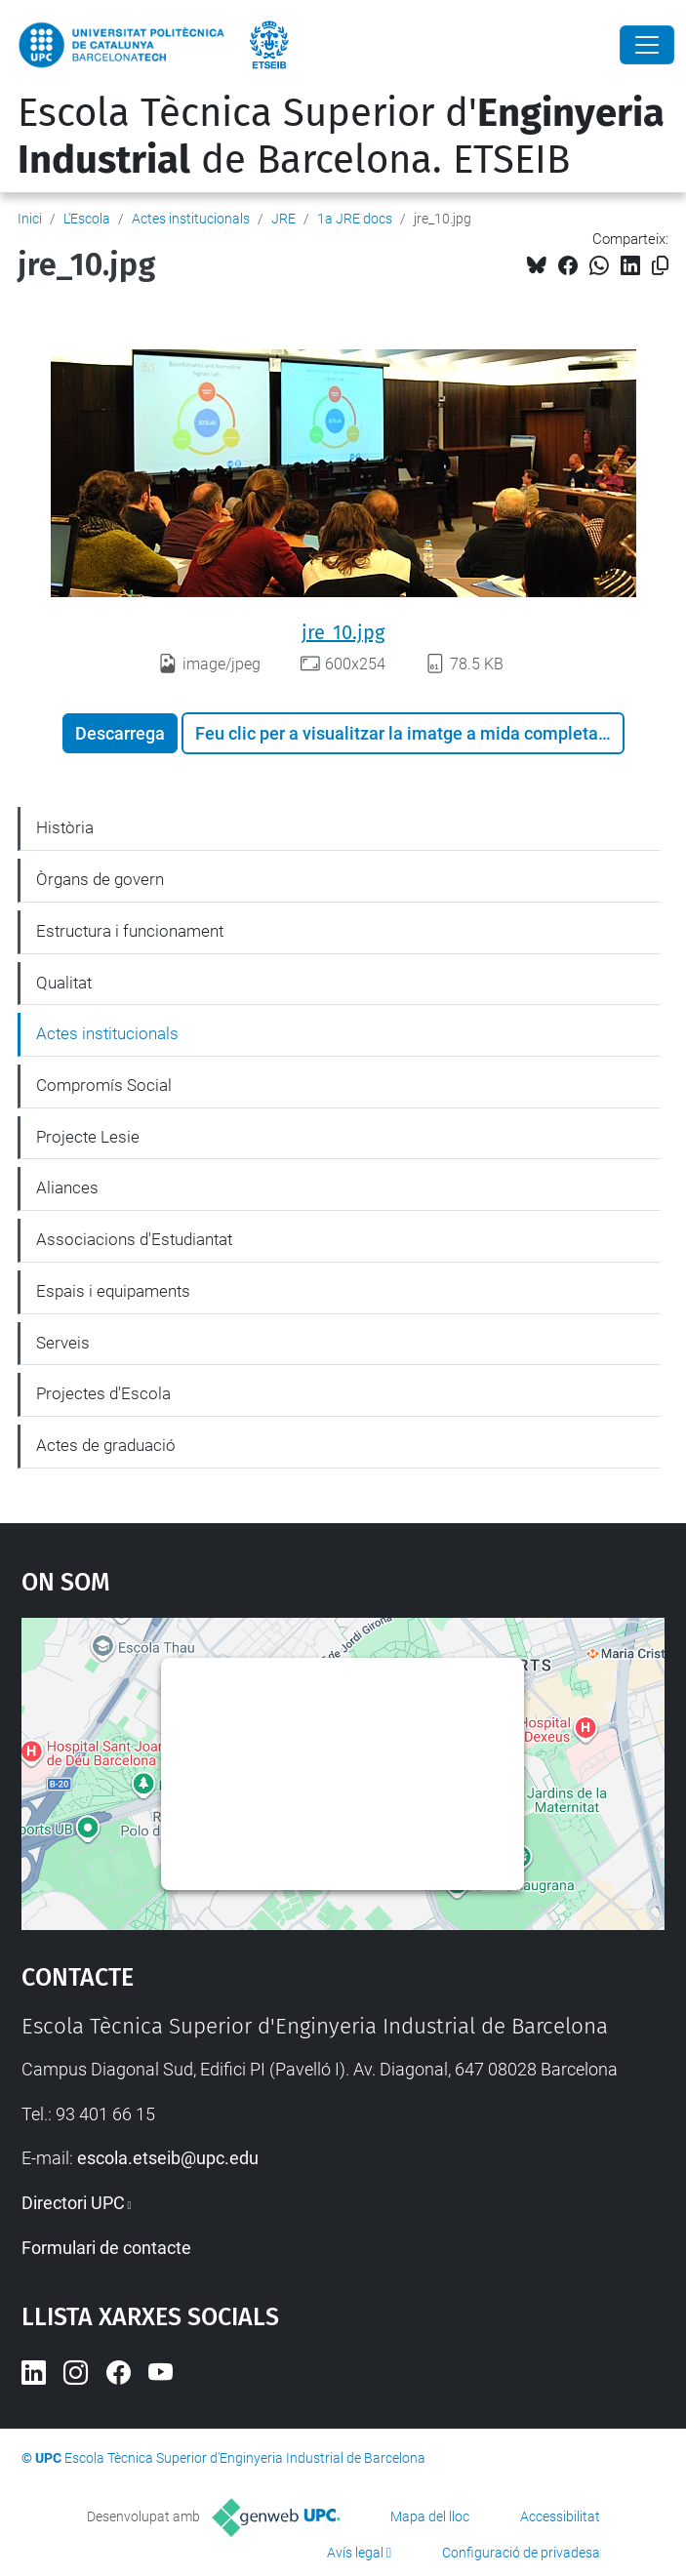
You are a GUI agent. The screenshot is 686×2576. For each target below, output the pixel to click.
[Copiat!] (660, 266)
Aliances (67, 1187)
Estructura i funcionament (129, 931)
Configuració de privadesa (521, 2552)
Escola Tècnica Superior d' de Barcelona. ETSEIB (341, 136)
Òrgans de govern (100, 879)
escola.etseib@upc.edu (168, 2158)
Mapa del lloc (429, 2516)
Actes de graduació (106, 1445)
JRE (283, 218)
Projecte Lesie (88, 1137)
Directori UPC (73, 2203)
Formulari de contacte (106, 2247)
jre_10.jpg (343, 632)
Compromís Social (104, 1085)
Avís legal (355, 2552)
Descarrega (120, 733)
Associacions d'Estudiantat (134, 1239)
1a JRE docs (354, 218)
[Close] (647, 44)
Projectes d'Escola (103, 1393)
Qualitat (64, 982)
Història (65, 827)
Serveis (63, 1342)
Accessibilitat (560, 2516)
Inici (30, 218)
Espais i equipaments (113, 1291)
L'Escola (86, 218)
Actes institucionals (191, 218)
